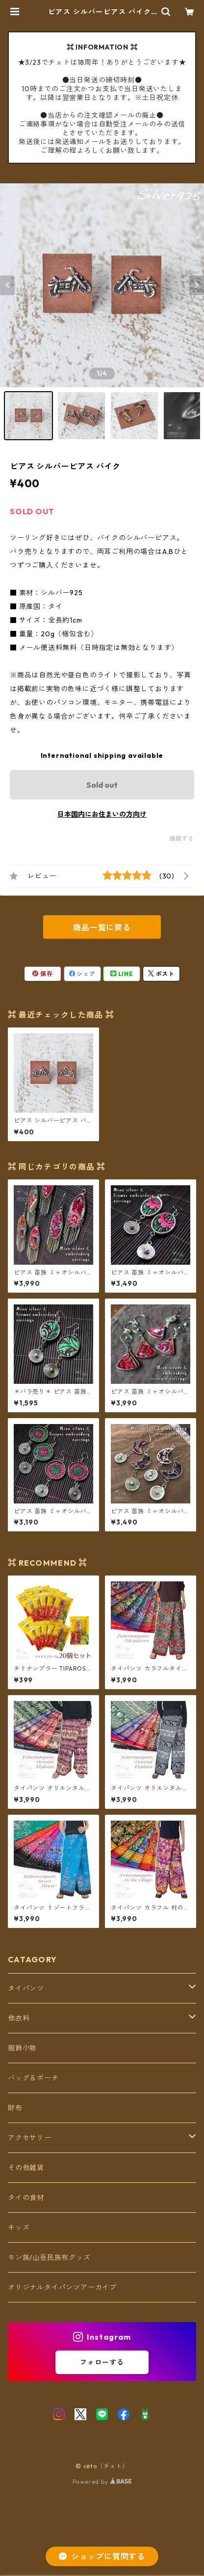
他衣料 (18, 2018)
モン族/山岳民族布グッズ (49, 2257)
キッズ (18, 2227)
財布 (15, 2107)
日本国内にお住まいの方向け (102, 814)
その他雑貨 (26, 2167)
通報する (181, 838)
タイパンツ (26, 1988)
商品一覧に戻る (102, 927)
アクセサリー (29, 2137)
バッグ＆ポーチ (33, 2078)
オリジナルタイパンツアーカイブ (62, 2287)
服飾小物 (22, 2048)
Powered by (102, 2481)
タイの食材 (26, 2197)
